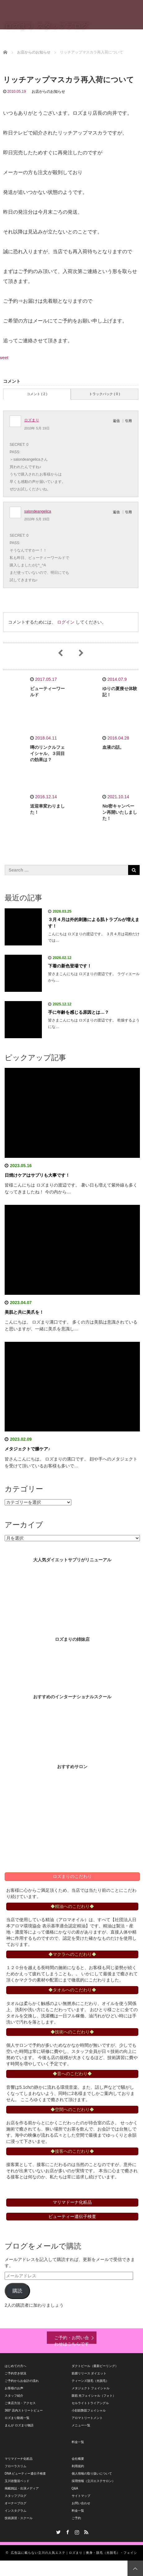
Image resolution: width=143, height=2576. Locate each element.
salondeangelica (37, 511)
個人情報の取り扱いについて (92, 2473)
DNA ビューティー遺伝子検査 (25, 2473)
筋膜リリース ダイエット (89, 2373)
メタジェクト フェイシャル (91, 2388)
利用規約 (78, 2466)
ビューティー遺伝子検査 (72, 2216)
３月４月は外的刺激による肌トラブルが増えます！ (93, 922)
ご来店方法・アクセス (20, 2403)
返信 (116, 421)
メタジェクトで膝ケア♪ (27, 1448)
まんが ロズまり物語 (19, 2425)
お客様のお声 (14, 2388)
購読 (17, 2290)
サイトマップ (81, 2495)
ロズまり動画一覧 (17, 2418)
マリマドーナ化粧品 (19, 2458)
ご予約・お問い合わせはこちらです (71, 2339)
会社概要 (78, 2458)
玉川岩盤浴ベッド (17, 2481)
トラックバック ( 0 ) (104, 394)
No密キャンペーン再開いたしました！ (119, 812)
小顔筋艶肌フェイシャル (89, 2410)
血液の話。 (113, 747)
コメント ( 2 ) (37, 394)
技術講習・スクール (19, 2518)
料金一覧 (78, 2442)
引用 (128, 421)
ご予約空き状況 (15, 2373)
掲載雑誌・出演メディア (22, 2488)
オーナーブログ (15, 2503)
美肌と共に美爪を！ (24, 1312)
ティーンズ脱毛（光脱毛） (90, 2380)
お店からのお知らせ (48, 91)
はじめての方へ (15, 2366)
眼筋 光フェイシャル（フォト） (94, 2395)
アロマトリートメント (87, 2418)
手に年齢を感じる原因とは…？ (78, 1012)
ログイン (65, 622)
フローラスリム (15, 2466)
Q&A (75, 2488)
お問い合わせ (81, 2503)
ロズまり (31, 420)
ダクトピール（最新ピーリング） (95, 2366)
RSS (85, 2531)
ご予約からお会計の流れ (22, 2380)
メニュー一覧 (81, 2425)
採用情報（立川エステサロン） (93, 2481)
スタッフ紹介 (14, 2395)
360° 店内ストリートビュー (24, 2410)
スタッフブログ (15, 2495)
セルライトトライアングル (90, 2403)
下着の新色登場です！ (70, 965)
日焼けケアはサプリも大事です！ (37, 1175)
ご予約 (76, 2518)
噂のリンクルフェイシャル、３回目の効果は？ (47, 753)
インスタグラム (15, 2510)
